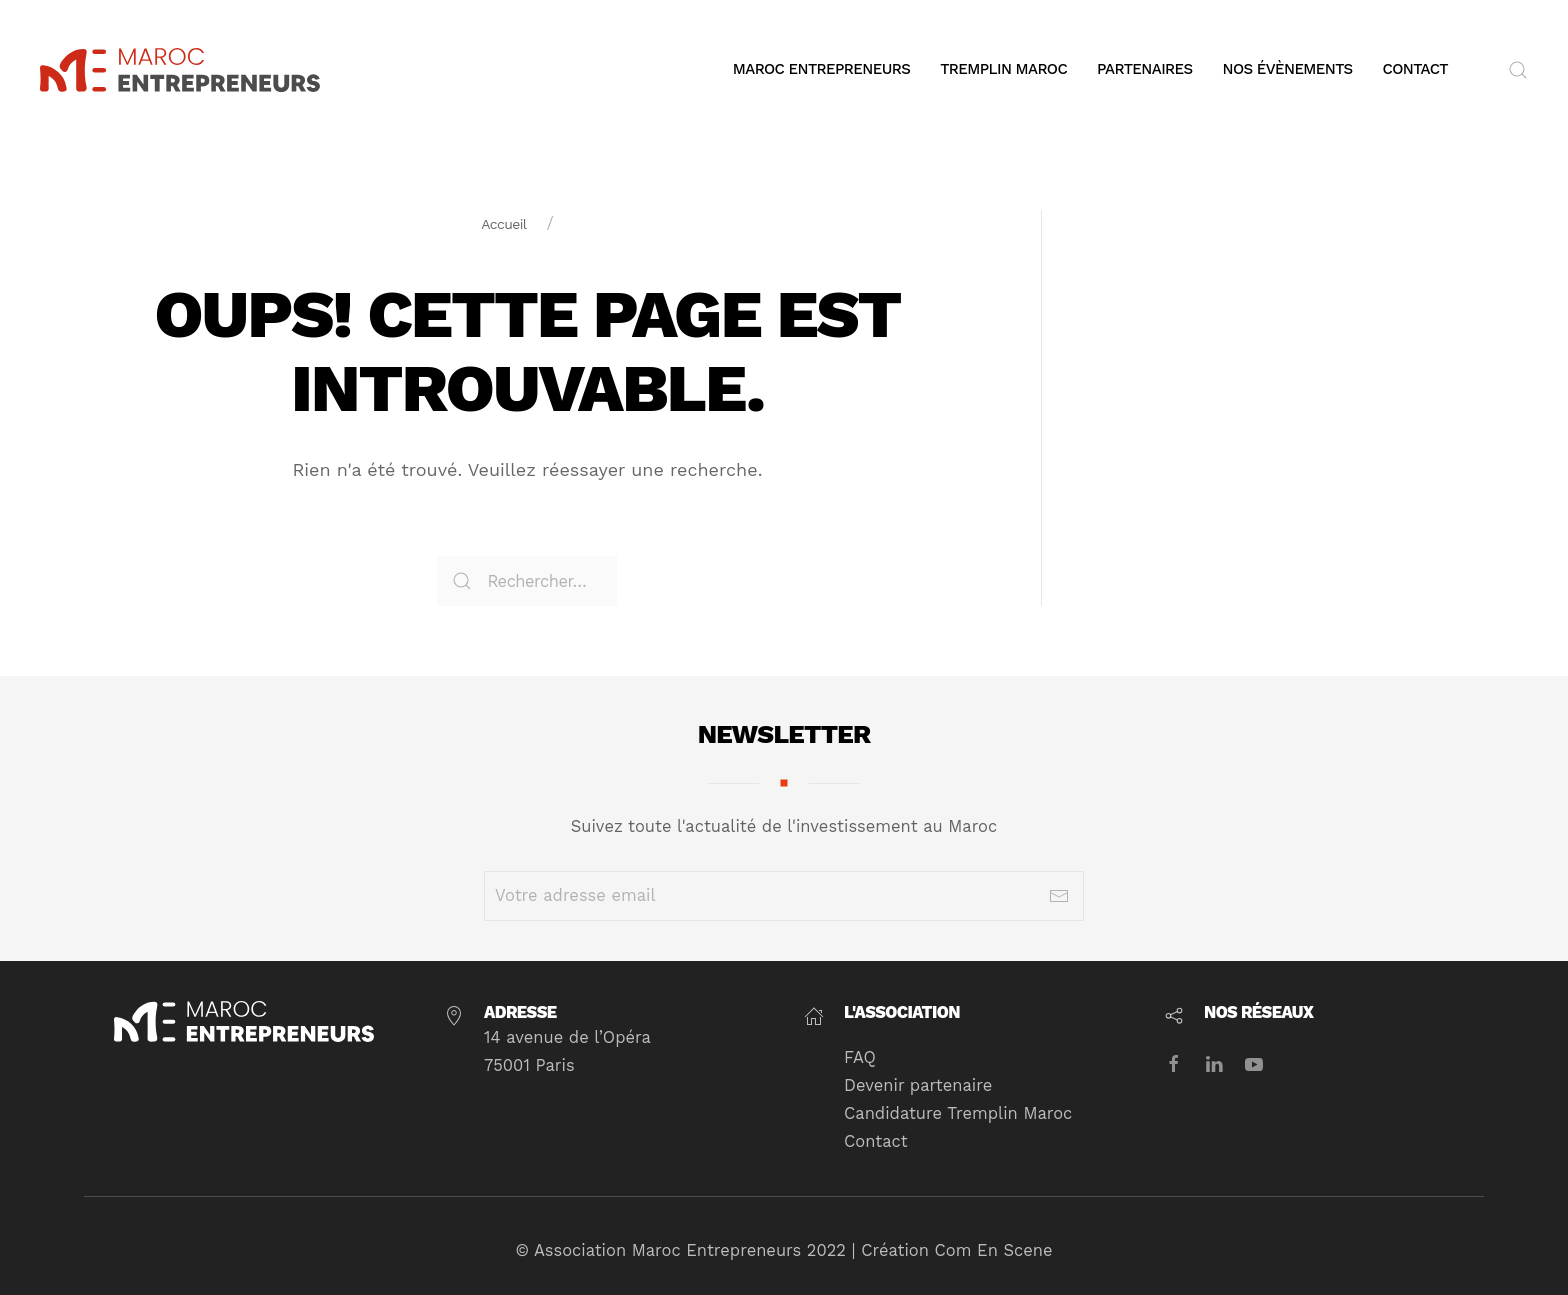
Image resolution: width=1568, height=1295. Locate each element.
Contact (1415, 69)
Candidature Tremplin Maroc (954, 1113)
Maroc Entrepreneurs (821, 69)
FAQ (856, 1057)
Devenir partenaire (914, 1085)
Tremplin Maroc (1003, 69)
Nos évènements (1288, 69)
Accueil (503, 224)
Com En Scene (989, 1250)
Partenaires (1144, 69)
